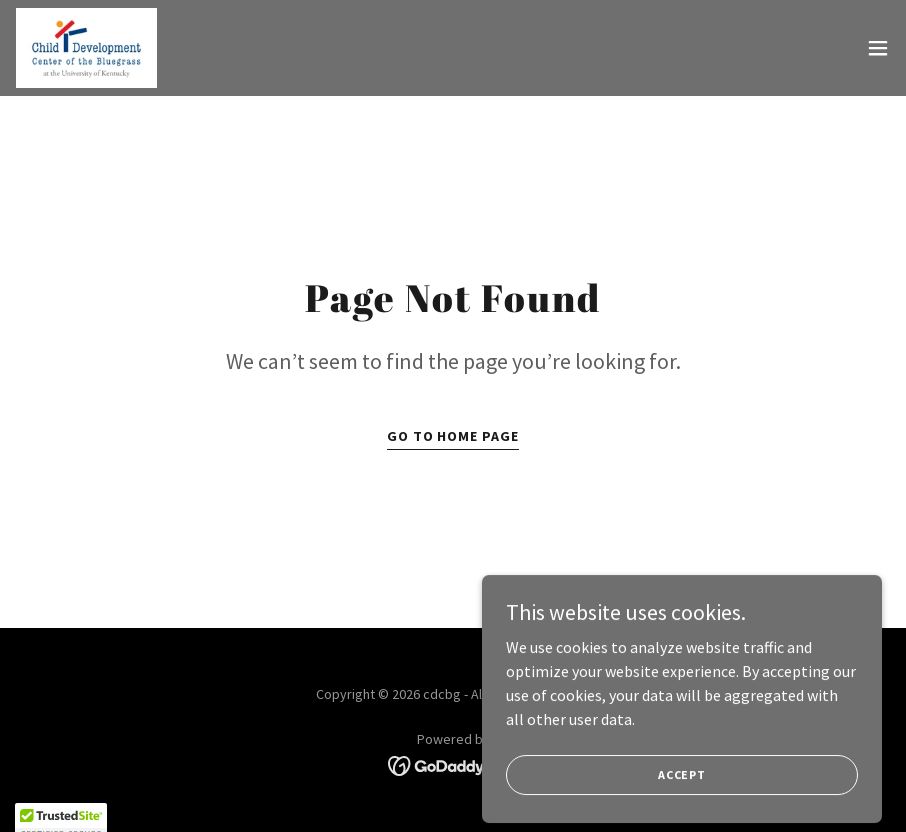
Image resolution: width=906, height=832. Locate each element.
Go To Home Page (453, 436)
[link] (86, 48)
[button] (878, 48)
